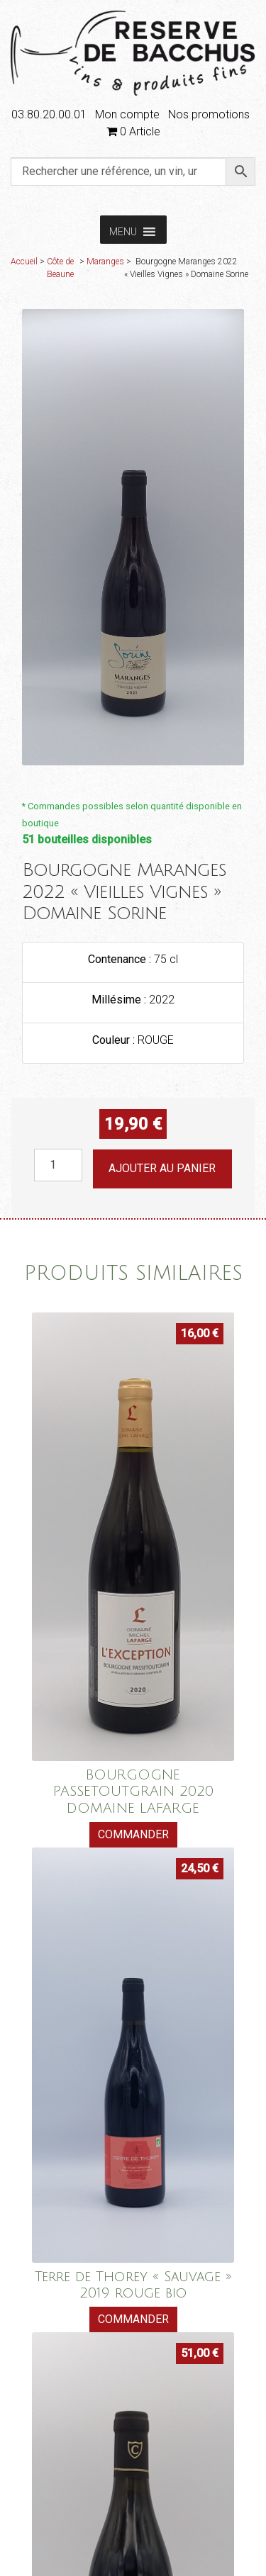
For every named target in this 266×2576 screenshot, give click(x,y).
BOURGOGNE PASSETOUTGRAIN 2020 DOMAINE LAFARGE (133, 1791)
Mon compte (127, 114)
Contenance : (121, 959)
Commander (133, 1834)
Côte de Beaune (60, 268)
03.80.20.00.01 (49, 114)
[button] (123, 230)
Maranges (105, 261)
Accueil (24, 261)
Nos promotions (209, 114)
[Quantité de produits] (58, 1165)
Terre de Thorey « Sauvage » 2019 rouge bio (133, 2284)
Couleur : (115, 1040)
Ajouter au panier (162, 1168)
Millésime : (120, 999)
